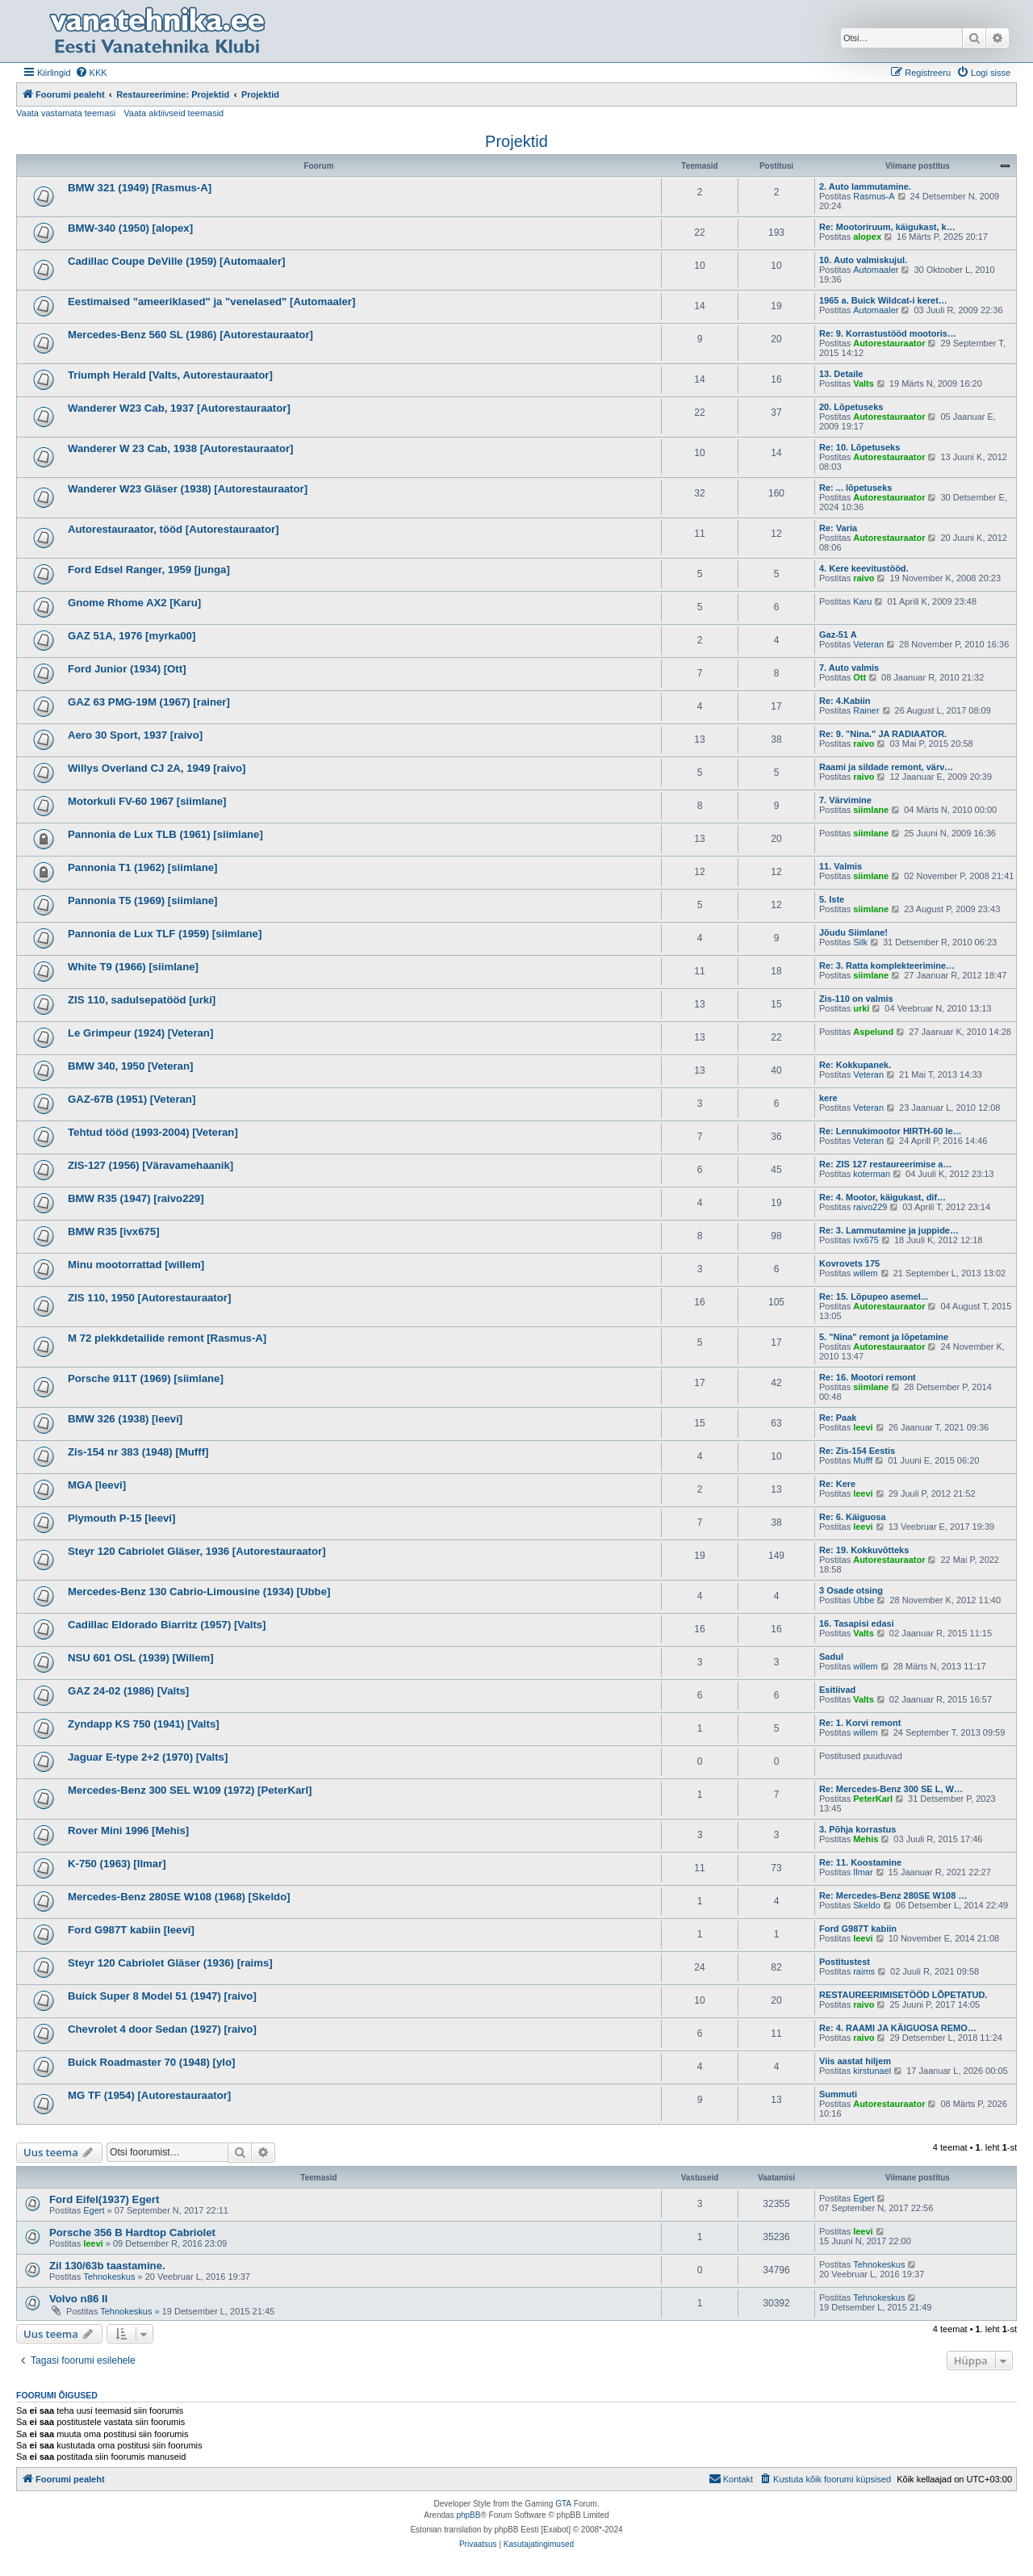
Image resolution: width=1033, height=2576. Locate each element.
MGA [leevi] (97, 1485)
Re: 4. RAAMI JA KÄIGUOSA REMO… (898, 2028)
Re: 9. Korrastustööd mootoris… (887, 333)
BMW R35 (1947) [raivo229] (136, 1198)
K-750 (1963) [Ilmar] (117, 1864)
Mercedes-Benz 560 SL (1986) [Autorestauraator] (190, 335)
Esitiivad (837, 1689)
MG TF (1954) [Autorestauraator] (149, 2095)
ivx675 (866, 1240)
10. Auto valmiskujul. (863, 260)
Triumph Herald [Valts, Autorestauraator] (170, 375)
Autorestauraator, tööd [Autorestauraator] (173, 529)
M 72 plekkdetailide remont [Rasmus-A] (167, 1338)
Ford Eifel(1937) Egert (104, 2199)
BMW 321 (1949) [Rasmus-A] (139, 188)
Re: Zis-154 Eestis (857, 1451)
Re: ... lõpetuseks (855, 487)
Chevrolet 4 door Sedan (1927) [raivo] (162, 2029)
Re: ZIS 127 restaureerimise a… (885, 1164)
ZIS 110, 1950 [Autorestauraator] (149, 1298)
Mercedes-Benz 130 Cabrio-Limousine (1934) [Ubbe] (199, 1591)
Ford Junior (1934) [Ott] (127, 669)
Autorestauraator (889, 343)
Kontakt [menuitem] (731, 2478)
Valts (863, 383)
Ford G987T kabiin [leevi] (131, 1930)
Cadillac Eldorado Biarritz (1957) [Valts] (167, 1625)
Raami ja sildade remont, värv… (886, 767)
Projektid (516, 141)
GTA (563, 2503)
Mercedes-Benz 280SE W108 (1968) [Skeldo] (179, 1897)
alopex (867, 236)
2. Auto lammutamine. (865, 186)
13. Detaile (841, 374)
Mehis (865, 1839)
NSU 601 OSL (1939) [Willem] (141, 1658)
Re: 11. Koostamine (860, 1862)
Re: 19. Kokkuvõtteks (864, 1550)
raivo (863, 578)
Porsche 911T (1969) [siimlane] (146, 1378)
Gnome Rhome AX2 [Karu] (134, 603)
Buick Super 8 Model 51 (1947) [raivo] (162, 1996)
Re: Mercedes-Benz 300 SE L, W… (891, 1789)
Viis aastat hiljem (855, 2061)
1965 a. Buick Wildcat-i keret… (883, 300)
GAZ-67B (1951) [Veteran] (131, 1099)
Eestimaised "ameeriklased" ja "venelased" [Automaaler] (211, 301)
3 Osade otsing (851, 1590)
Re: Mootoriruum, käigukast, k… (887, 227)
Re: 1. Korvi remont (860, 1723)
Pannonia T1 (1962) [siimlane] (142, 867)
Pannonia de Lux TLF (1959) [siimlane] (164, 934)
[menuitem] (91, 72)
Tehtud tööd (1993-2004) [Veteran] (153, 1132)
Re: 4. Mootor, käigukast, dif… (882, 1197)
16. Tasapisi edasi (856, 1623)
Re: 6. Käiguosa (852, 1517)
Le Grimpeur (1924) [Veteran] (140, 1033)
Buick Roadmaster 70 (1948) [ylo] (151, 2062)
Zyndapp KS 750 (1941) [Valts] (144, 1724)
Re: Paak (837, 1417)
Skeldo (866, 1905)
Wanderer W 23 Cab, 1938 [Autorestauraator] (180, 448)
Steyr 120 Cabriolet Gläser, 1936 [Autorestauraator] (197, 1551)
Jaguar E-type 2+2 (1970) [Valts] (148, 1757)
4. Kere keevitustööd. (864, 568)
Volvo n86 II (78, 2299)
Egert (93, 2210)
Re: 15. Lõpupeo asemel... (873, 1296)
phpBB (468, 2515)
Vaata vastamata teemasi (65, 113)
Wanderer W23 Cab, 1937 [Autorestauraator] (179, 408)
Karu (862, 601)
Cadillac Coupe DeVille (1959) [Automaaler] (176, 261)
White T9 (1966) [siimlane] (133, 967)
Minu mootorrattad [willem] (136, 1265)
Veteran (868, 644)
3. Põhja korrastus (857, 1829)
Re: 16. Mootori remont (867, 1377)
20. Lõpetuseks (851, 407)
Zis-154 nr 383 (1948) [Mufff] (138, 1452)
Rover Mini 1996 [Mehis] (128, 1830)
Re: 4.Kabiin (845, 701)
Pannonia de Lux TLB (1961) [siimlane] (165, 834)
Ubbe (863, 1600)
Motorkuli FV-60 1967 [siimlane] (147, 801)
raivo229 (870, 1207)
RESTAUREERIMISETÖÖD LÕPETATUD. (903, 1995)
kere (828, 1098)
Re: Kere (837, 1484)
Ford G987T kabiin (858, 1928)
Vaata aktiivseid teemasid (173, 113)
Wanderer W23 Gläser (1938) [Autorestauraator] (187, 489)
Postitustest (844, 1962)
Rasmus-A (873, 196)
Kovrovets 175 (849, 1263)
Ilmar (862, 1872)
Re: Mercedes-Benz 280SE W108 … (893, 1895)
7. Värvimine (845, 800)
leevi (862, 1427)
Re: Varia (838, 528)
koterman (871, 1174)
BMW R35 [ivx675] (114, 1231)
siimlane (871, 810)
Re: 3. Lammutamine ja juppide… (889, 1230)
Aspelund (873, 1032)
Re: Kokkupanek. (855, 1065)
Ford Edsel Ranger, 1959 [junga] (149, 569)
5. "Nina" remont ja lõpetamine (883, 1337)
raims (864, 1971)
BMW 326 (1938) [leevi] (125, 1419)
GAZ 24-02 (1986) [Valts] (128, 1691)
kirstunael (872, 2070)
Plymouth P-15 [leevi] (121, 1518)
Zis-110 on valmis (856, 998)
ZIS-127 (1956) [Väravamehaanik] (150, 1165)
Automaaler (875, 269)
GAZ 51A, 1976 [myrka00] (131, 636)
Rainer (866, 710)
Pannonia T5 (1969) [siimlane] (142, 900)
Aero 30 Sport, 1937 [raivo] (135, 735)
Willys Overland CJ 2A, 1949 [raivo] (157, 768)
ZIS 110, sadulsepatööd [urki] (141, 1000)
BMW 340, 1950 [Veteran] (130, 1066)
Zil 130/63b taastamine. (107, 2266)
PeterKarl (873, 1798)
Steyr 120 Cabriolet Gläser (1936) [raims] (170, 1963)
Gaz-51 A (838, 634)
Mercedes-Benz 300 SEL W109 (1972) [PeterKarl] (190, 1790)
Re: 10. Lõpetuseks (859, 447)
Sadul (831, 1656)
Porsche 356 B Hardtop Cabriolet (132, 2232)
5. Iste (831, 899)
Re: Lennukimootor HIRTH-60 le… (890, 1131)
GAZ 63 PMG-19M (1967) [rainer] (149, 702)
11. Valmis (840, 866)
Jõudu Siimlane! (853, 932)
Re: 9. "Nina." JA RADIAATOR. (883, 734)
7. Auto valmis (849, 667)
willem (865, 1273)
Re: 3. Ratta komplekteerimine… (887, 965)
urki (861, 1008)
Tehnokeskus (109, 2276)
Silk (860, 942)
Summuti (838, 2094)
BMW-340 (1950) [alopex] (130, 228)
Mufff (862, 1460)
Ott (859, 677)
